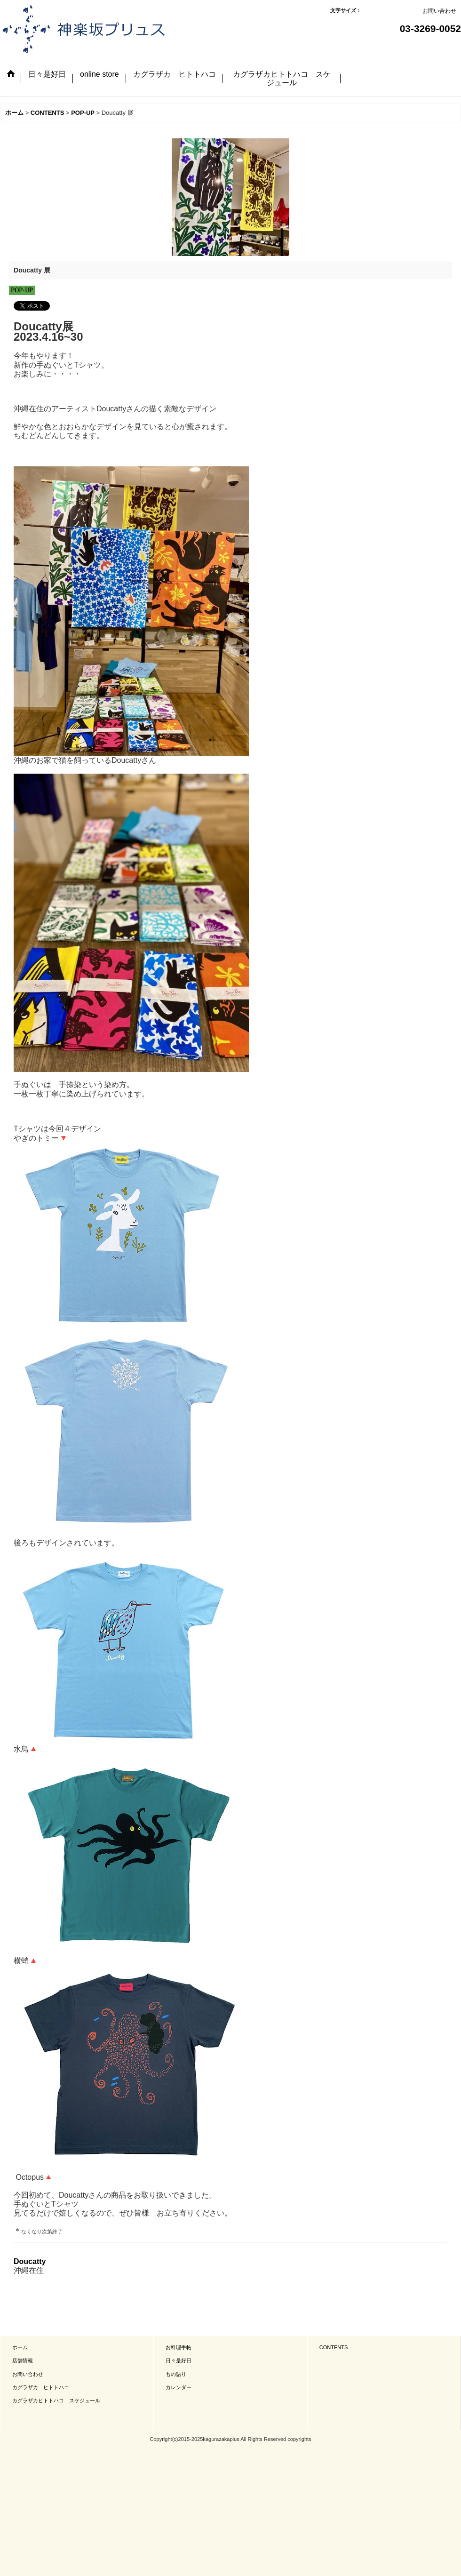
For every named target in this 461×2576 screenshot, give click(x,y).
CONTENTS (333, 2347)
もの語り (176, 2374)
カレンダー (178, 2387)
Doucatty (30, 2261)
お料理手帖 (178, 2347)
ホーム (20, 2347)
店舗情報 (22, 2360)
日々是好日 (178, 2360)
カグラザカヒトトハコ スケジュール (56, 2400)
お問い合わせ (439, 11)
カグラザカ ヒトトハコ (40, 2387)
